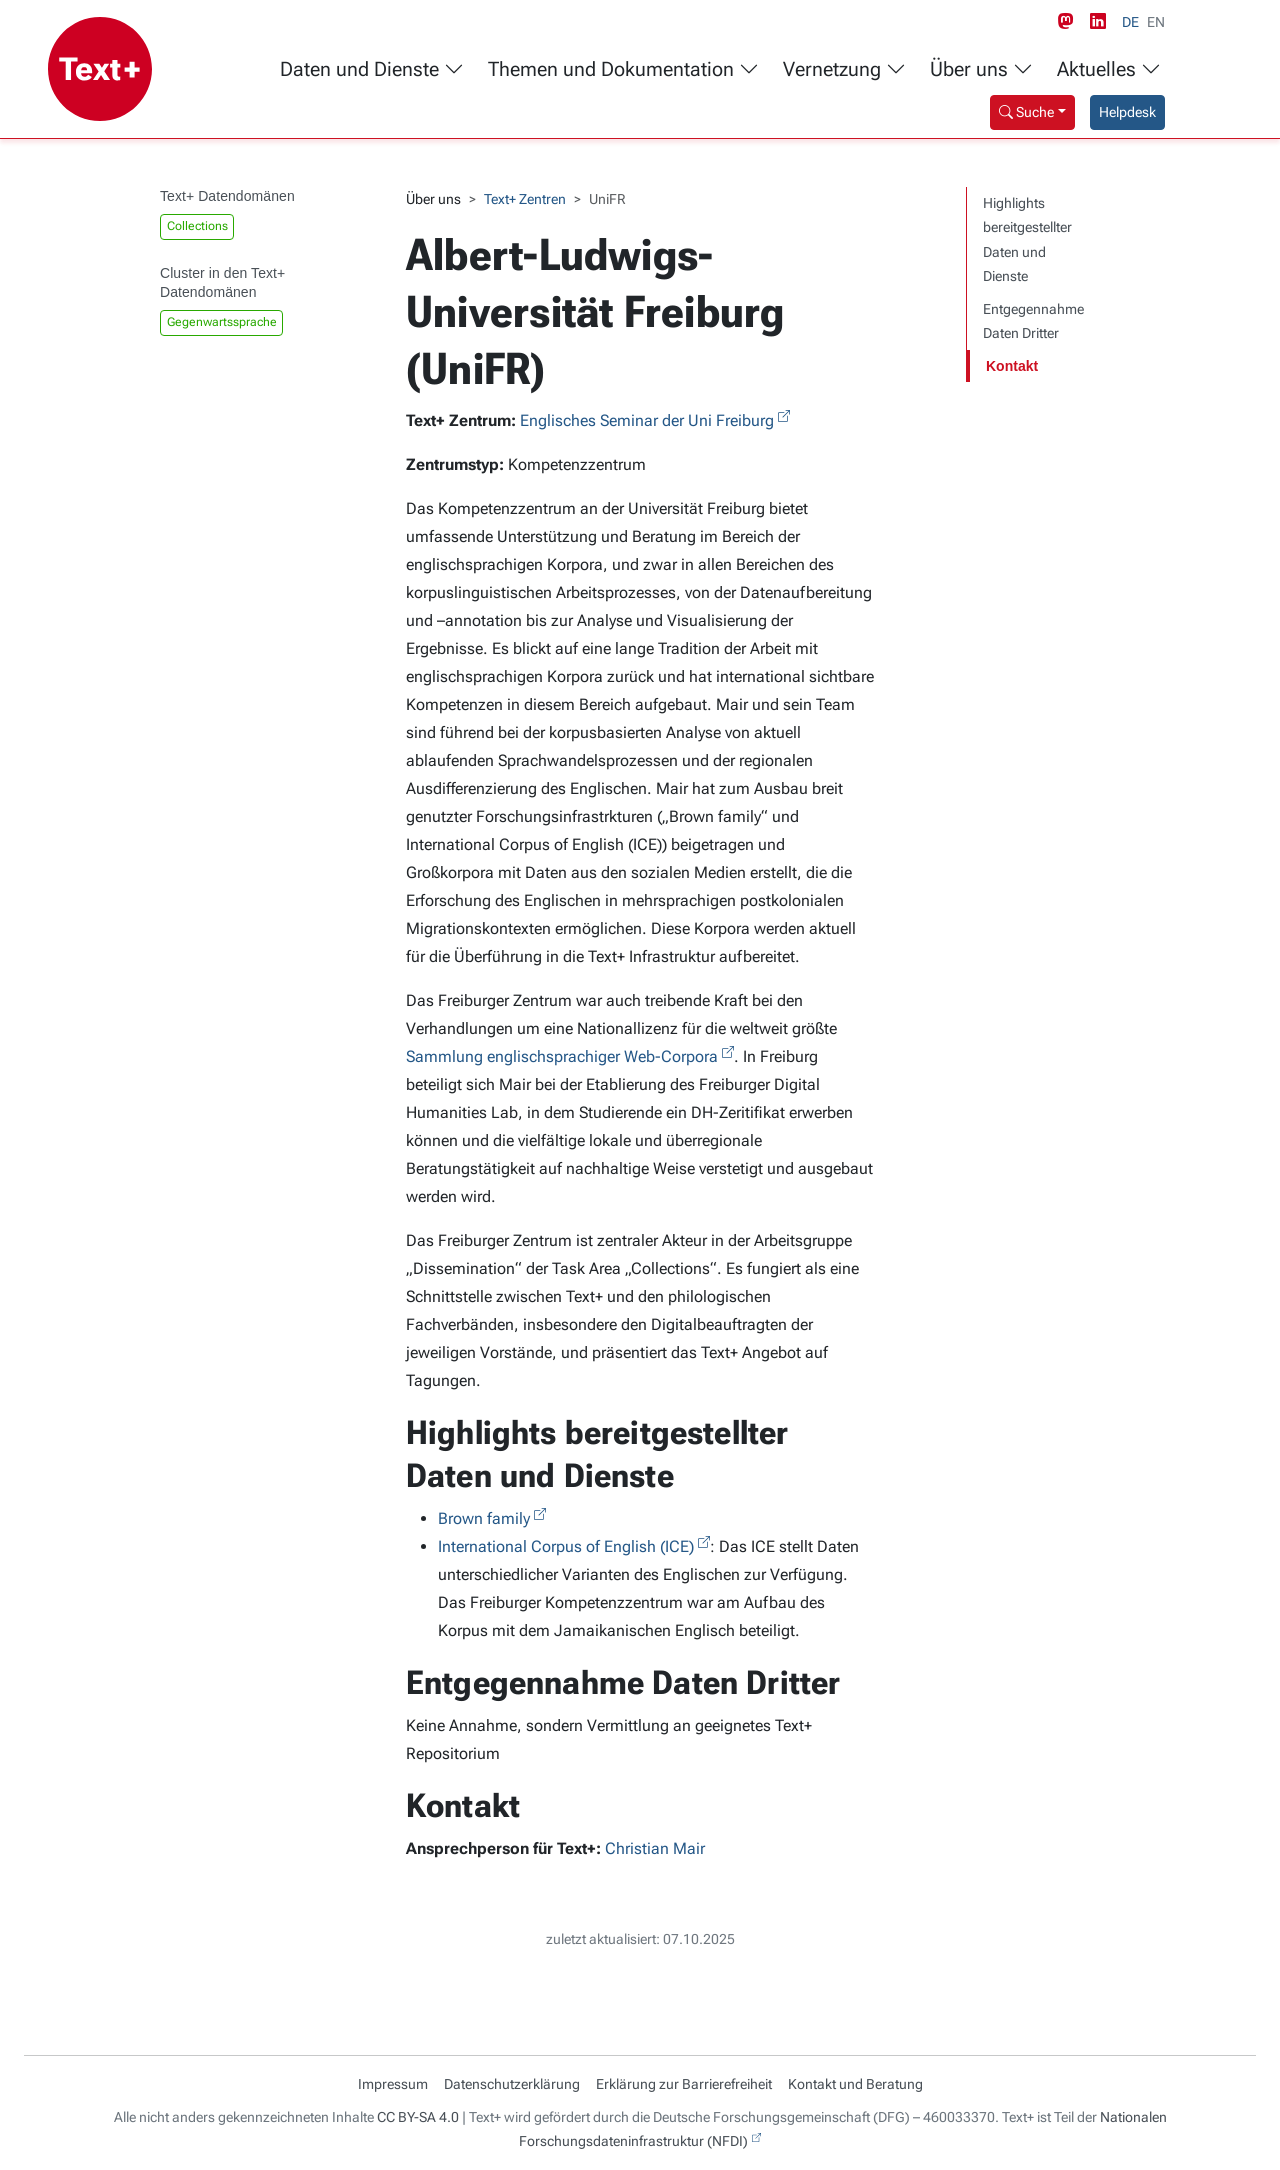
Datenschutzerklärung (512, 2084)
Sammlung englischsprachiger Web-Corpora (562, 1056)
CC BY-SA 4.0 (418, 2117)
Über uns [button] (981, 69)
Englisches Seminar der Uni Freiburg (647, 420)
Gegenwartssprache (222, 322)
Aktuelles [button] (1109, 69)
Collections (197, 226)
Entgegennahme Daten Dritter (1033, 321)
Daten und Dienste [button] (372, 69)
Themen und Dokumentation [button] (623, 69)
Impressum (393, 2084)
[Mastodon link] (1070, 22)
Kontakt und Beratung (855, 2084)
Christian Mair (655, 1848)
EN (1156, 22)
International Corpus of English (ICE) (566, 1546)
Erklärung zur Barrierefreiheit (684, 2084)
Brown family (484, 1518)
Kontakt (1012, 366)
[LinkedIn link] (1102, 22)
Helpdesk (1127, 112)
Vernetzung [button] (844, 69)
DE (1130, 22)
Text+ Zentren (525, 199)
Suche (1026, 112)
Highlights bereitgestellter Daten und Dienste (1027, 240)
